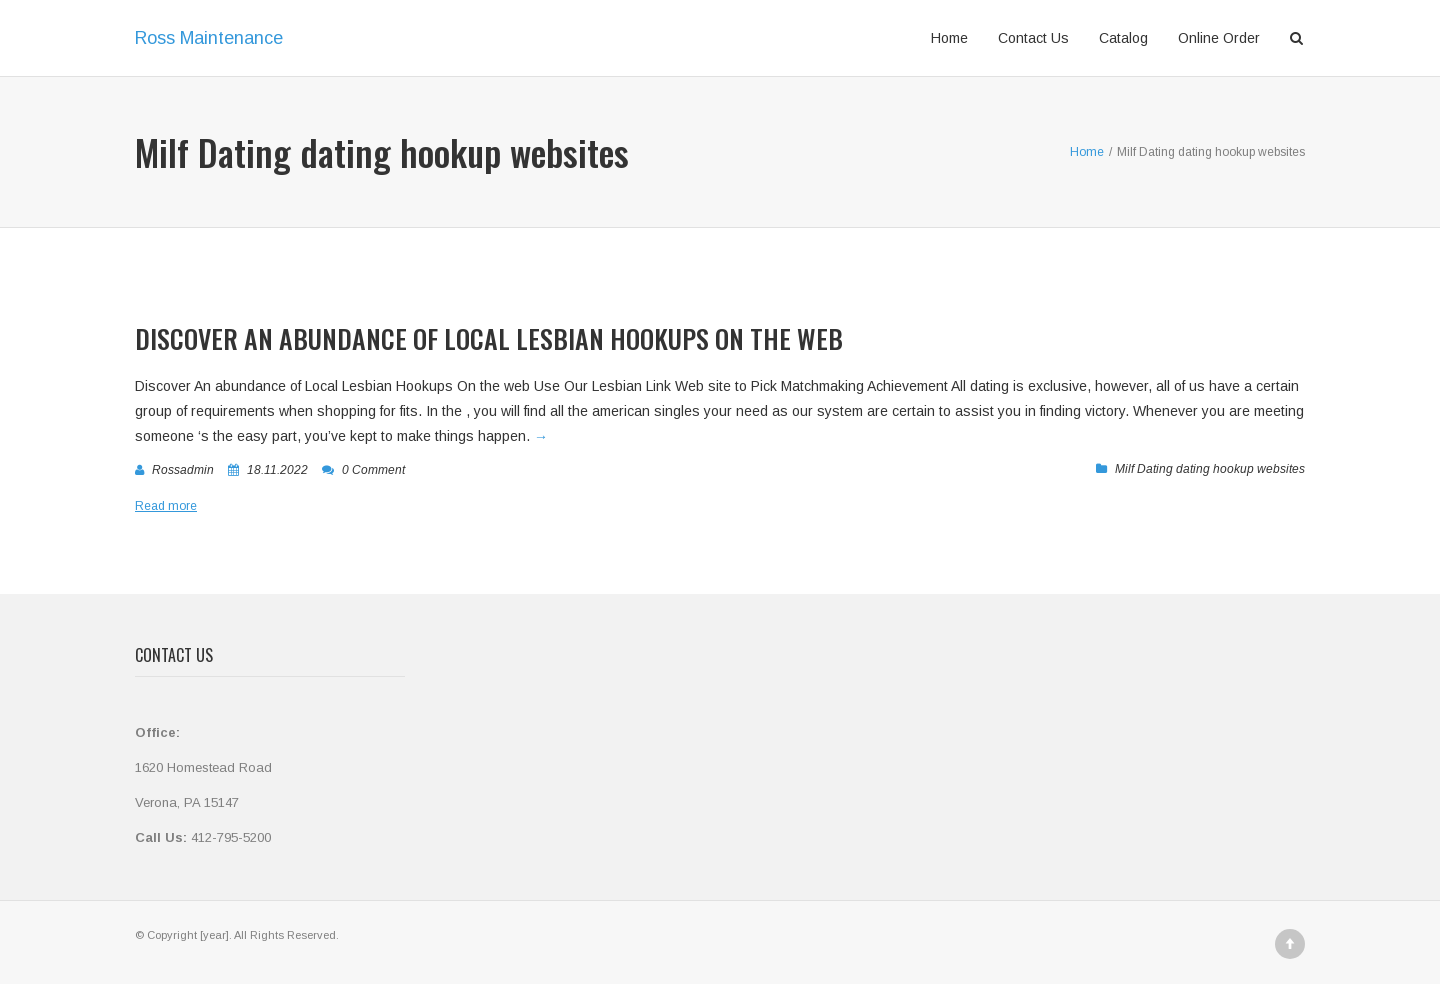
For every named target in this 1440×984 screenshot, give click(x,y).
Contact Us (1033, 38)
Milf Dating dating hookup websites (1210, 469)
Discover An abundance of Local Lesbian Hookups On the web (489, 338)
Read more (166, 506)
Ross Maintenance (209, 38)
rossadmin (183, 470)
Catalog (1123, 38)
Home (949, 38)
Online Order (1219, 38)
